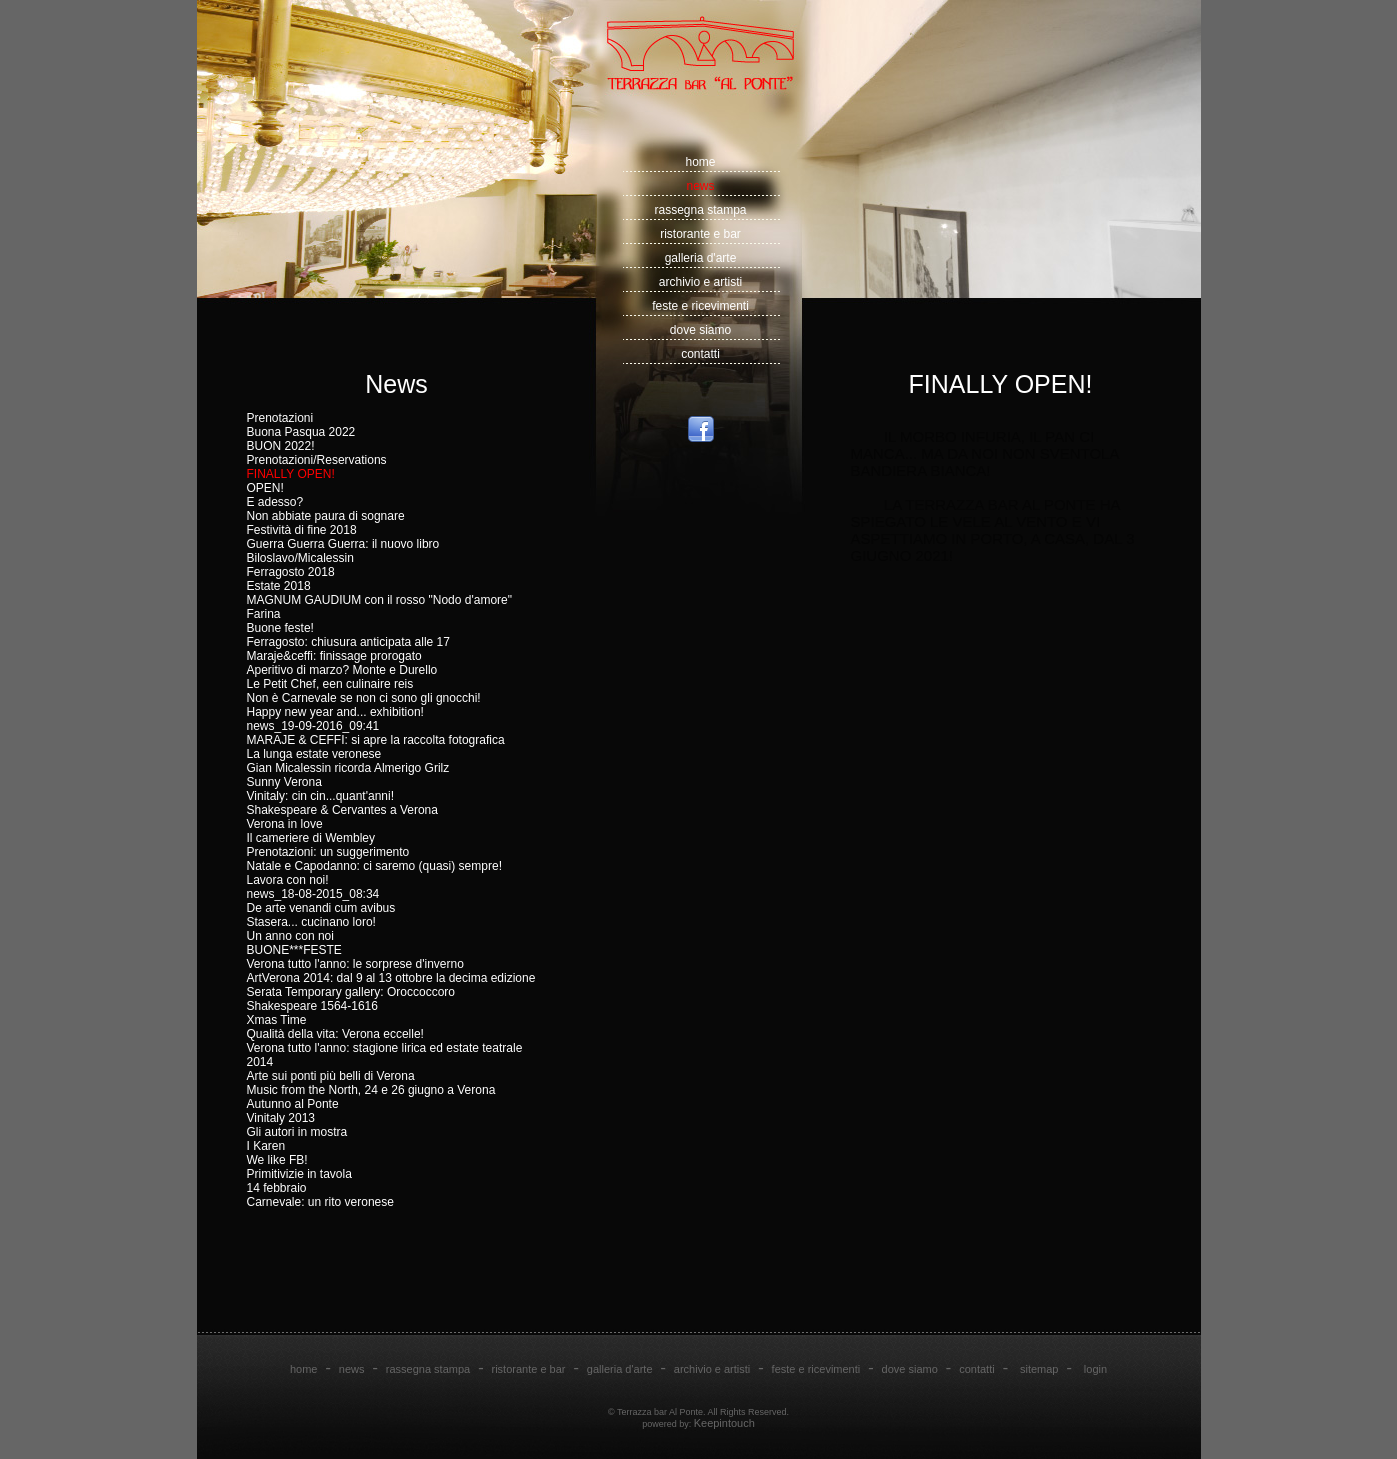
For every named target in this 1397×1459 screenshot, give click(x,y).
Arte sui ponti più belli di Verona (331, 1076)
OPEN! (265, 488)
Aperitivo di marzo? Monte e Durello (342, 670)
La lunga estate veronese (314, 754)
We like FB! (277, 1160)
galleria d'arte (701, 258)
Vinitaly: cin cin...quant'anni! (321, 796)
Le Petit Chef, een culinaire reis (330, 684)
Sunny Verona (284, 782)
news (700, 186)
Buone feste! (280, 628)
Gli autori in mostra (297, 1132)
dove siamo (700, 330)
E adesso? (275, 502)
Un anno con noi (290, 936)
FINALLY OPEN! (291, 474)
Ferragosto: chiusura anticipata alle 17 (348, 642)
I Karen (266, 1146)
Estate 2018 (279, 586)
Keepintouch (724, 1423)
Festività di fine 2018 (302, 530)
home (700, 162)
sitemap (1039, 1369)
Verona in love (285, 824)
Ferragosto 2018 (291, 572)
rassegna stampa (700, 210)
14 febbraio (277, 1188)
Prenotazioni (280, 418)
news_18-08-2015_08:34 (313, 894)
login (1095, 1369)
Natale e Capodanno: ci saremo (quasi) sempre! (374, 866)
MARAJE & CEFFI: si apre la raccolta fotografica (376, 740)
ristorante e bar (700, 234)
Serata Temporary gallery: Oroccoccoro (351, 992)
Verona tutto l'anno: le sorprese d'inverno (355, 964)
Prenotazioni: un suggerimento (328, 852)
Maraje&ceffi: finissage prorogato (334, 656)
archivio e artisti (700, 282)
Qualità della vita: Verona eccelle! (335, 1034)
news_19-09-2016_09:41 (313, 726)
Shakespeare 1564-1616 (312, 1006)
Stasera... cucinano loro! (311, 922)
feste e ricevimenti (700, 306)
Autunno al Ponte (293, 1104)
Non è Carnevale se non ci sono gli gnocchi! (364, 698)
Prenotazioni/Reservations (317, 460)
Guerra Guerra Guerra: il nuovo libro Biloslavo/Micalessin (343, 551)
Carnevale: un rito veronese (320, 1202)
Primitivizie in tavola (299, 1174)
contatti (700, 354)
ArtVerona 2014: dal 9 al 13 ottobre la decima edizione (391, 978)
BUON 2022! (281, 446)
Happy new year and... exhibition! (335, 712)
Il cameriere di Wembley (311, 838)
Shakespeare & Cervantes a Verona (342, 810)
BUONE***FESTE (294, 950)
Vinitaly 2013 (281, 1118)
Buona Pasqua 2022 (301, 432)
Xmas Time (277, 1020)
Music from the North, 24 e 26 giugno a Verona (371, 1090)
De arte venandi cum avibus (321, 908)
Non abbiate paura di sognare (326, 516)
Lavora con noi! (288, 880)
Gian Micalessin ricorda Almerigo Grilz (348, 768)
